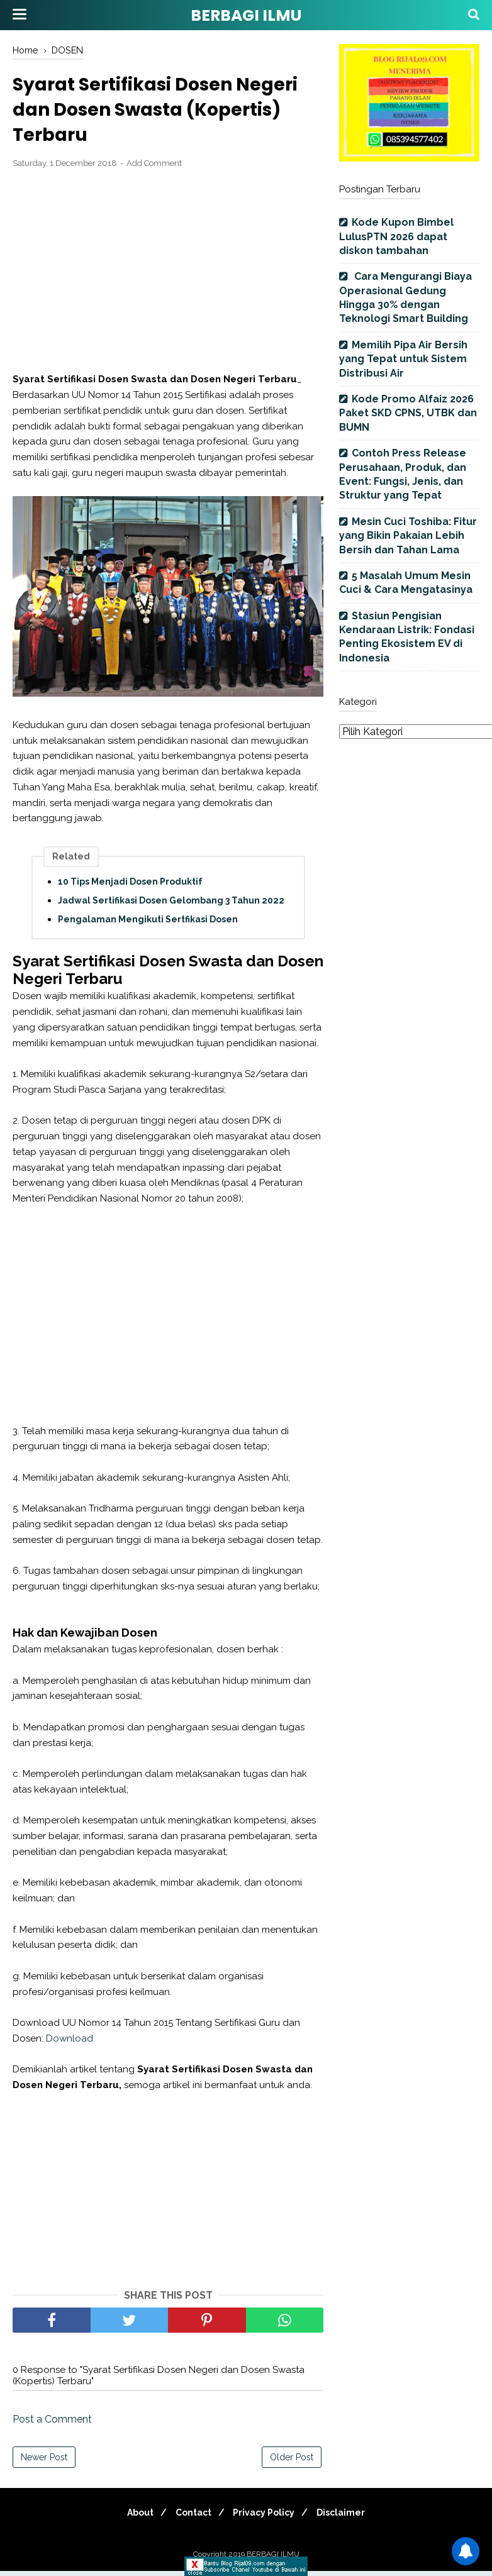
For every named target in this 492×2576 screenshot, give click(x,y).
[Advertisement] (168, 277)
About (133, 2517)
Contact (191, 2517)
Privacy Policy (267, 2517)
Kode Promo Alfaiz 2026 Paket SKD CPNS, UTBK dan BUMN (408, 413)
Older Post (291, 2462)
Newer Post (44, 2462)
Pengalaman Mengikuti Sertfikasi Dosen (148, 925)
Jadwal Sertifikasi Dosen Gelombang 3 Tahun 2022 (171, 906)
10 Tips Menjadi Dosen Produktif (130, 887)
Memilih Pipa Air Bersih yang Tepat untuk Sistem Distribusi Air (403, 359)
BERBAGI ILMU (246, 15)
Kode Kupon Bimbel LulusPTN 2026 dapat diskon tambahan (396, 236)
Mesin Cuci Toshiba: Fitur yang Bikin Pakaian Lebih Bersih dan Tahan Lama (408, 536)
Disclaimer (349, 2517)
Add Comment (154, 168)
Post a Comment (52, 2424)
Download (69, 2043)
